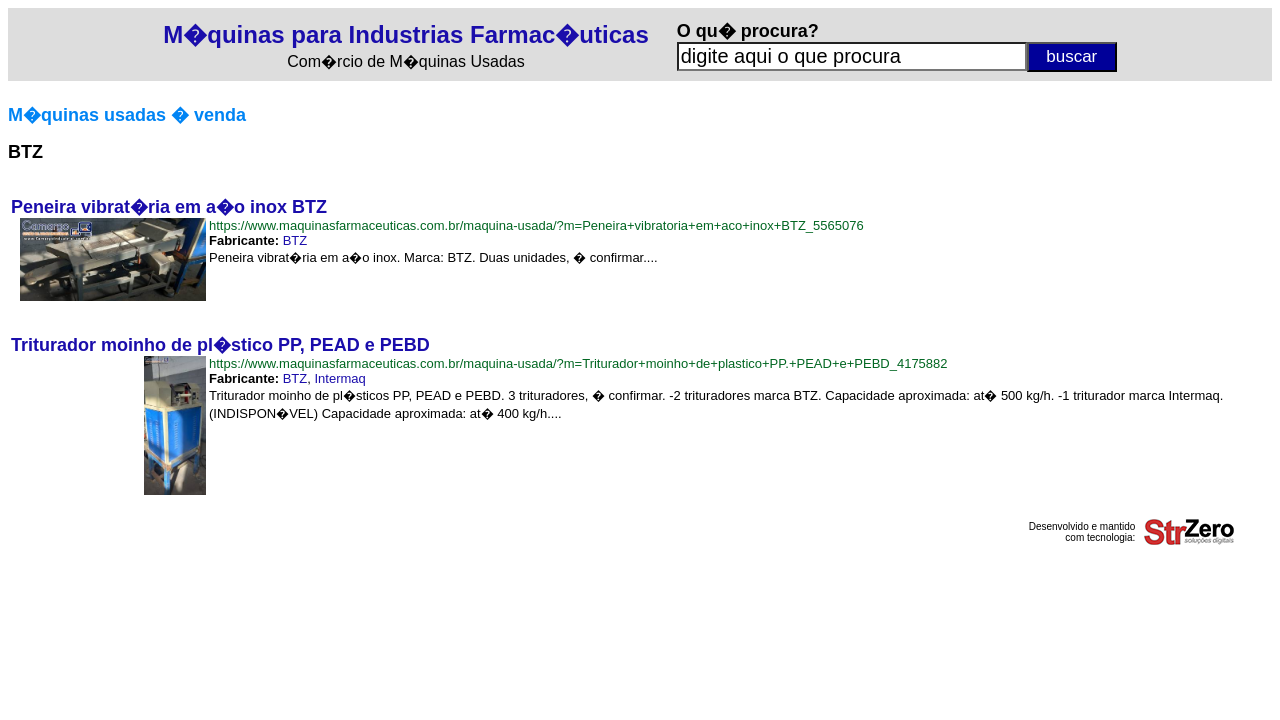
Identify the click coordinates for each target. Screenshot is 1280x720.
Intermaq (340, 378)
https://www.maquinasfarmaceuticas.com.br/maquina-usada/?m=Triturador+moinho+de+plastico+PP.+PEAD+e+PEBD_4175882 (578, 363)
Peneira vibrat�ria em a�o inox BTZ (169, 207)
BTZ (295, 240)
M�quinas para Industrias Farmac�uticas (405, 34)
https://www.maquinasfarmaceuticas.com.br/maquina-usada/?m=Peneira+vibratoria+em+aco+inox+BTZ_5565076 (536, 225)
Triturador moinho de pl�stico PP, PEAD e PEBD (220, 345)
